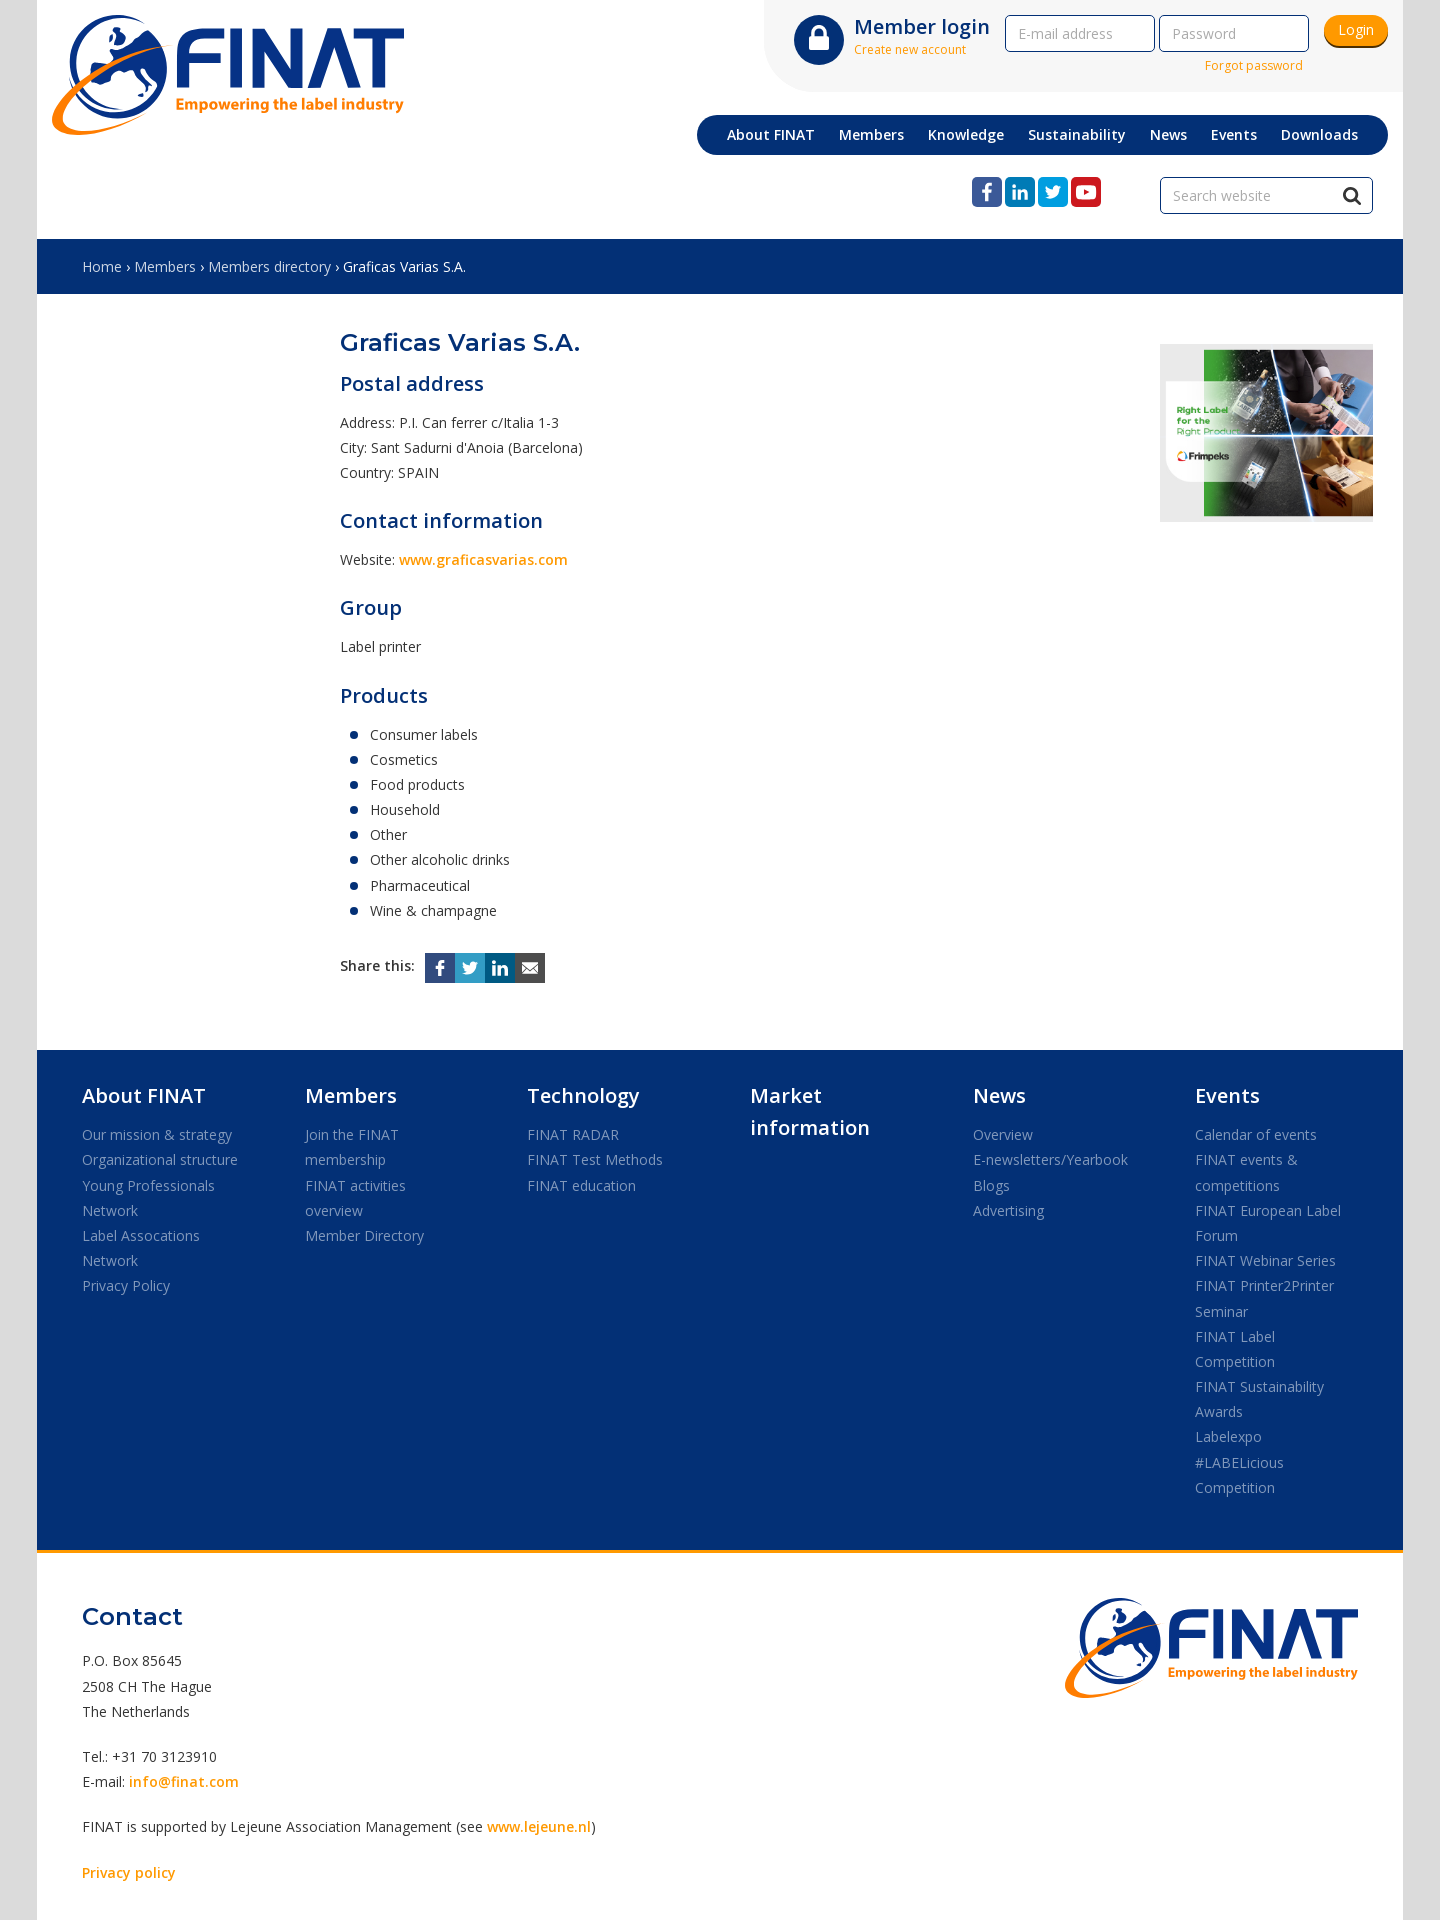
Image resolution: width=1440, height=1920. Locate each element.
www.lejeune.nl (539, 1826)
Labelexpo (1228, 1436)
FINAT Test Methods (595, 1159)
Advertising (1008, 1210)
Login (1356, 29)
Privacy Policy (126, 1285)
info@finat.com (184, 1781)
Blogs (991, 1185)
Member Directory (364, 1235)
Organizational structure (160, 1159)
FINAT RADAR (573, 1134)
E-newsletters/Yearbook (1050, 1159)
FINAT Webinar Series (1265, 1260)
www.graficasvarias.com (483, 559)
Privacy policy (129, 1872)
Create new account (910, 49)
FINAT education (581, 1185)
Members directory (269, 266)
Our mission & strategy (157, 1134)
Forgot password (1254, 65)
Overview (1003, 1134)
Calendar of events (1256, 1134)
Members (165, 266)
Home (102, 266)
